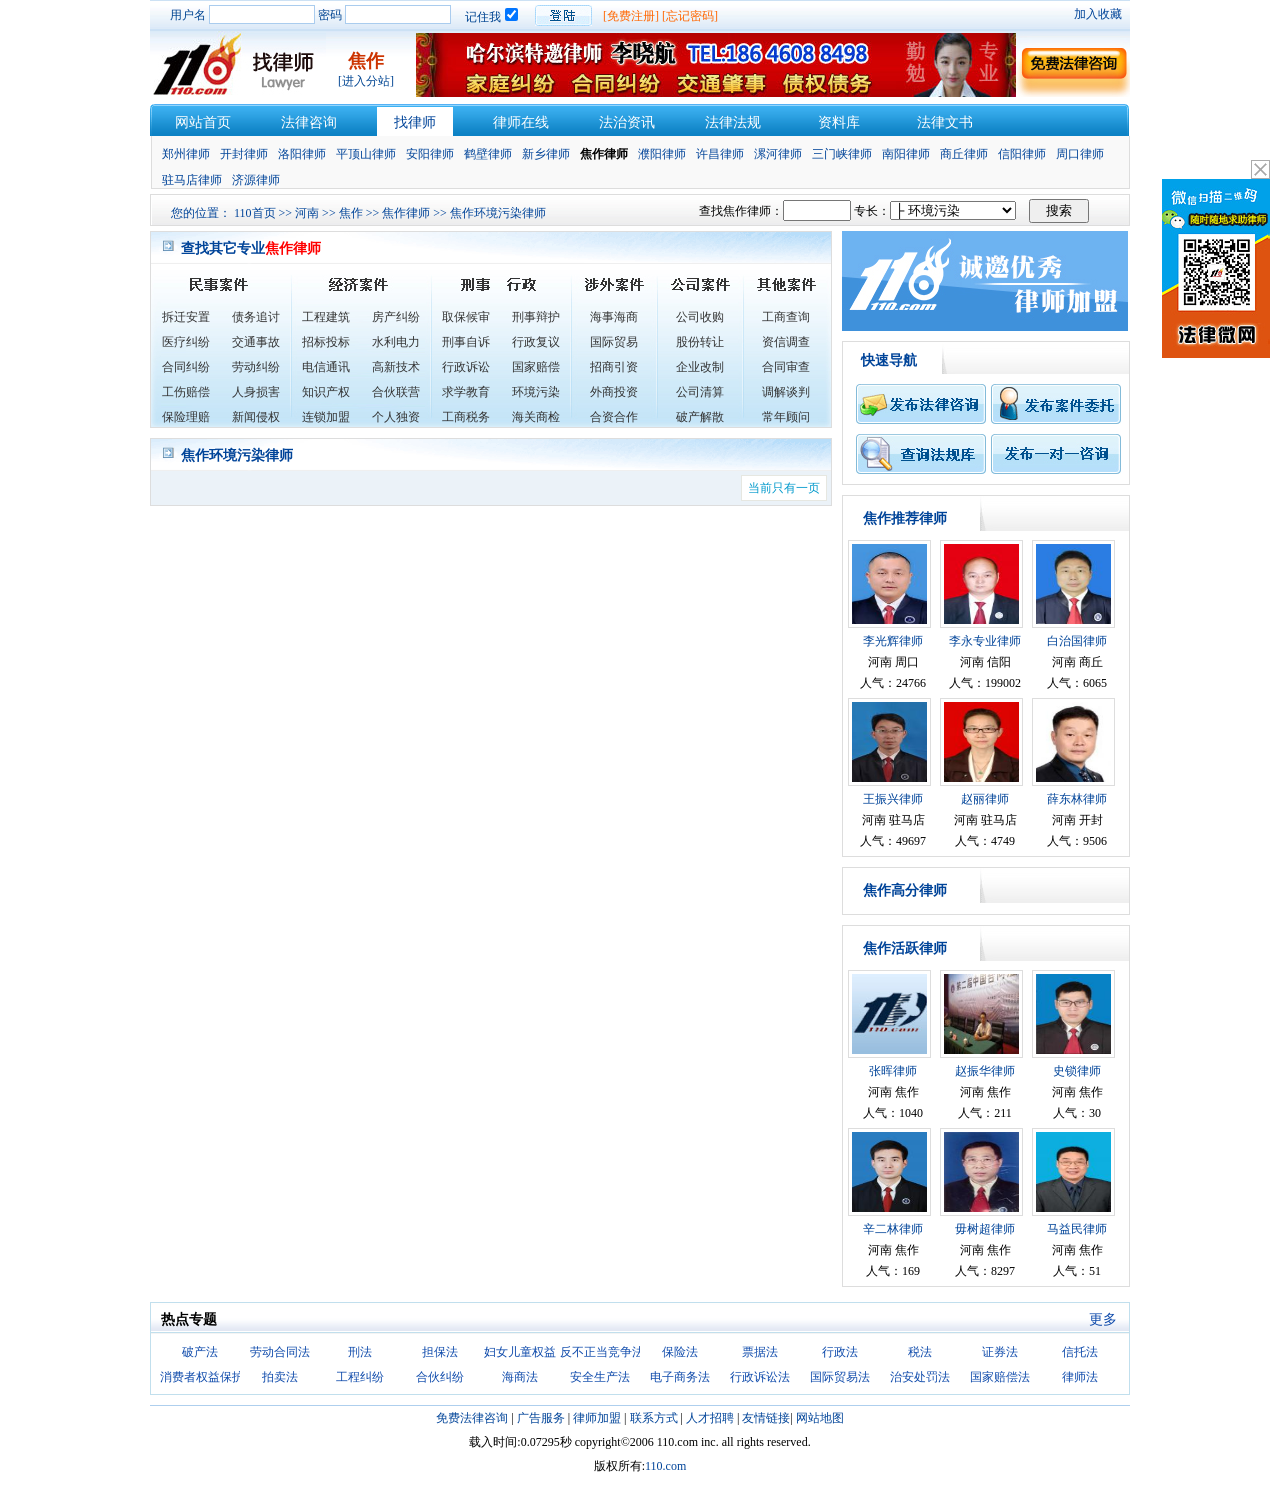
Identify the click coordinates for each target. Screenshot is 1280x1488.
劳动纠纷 (256, 367)
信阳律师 (1022, 154)
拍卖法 (280, 1377)
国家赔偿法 (1000, 1377)
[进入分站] (366, 81)
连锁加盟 (326, 417)
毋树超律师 (985, 1229)
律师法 (1080, 1377)
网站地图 (820, 1418)
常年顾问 (786, 417)
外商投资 (614, 392)
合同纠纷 (186, 367)
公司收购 (700, 317)
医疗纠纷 (186, 342)
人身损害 (256, 392)
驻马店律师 (192, 180)
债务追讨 (256, 317)
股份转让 (700, 342)
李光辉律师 (893, 641)
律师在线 (521, 122)
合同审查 (786, 367)
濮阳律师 (662, 154)
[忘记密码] (690, 16)
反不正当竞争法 (602, 1352)
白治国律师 (1077, 641)
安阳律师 (430, 154)
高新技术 (396, 367)
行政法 (840, 1352)
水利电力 (396, 342)
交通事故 (256, 342)
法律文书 (945, 122)
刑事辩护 (536, 317)
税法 (920, 1352)
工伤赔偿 (186, 392)
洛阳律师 (302, 154)
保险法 (680, 1352)
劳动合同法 (280, 1352)
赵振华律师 (985, 1071)
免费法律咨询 (472, 1418)
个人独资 (396, 417)
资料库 (839, 122)
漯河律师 (778, 154)
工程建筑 (326, 317)
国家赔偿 (536, 367)
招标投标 (326, 342)
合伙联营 (396, 392)
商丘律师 (964, 154)
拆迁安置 (186, 317)
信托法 (1080, 1352)
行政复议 (536, 342)
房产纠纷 (396, 317)
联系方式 (654, 1418)
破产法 (200, 1352)
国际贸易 (614, 342)
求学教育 (466, 392)
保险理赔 (186, 417)
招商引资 (614, 367)
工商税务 (466, 417)
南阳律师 (906, 154)
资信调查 (786, 342)
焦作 (351, 213)
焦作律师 (406, 213)
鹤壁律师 (488, 154)
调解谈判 (786, 392)
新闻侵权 (256, 417)
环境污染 (536, 392)
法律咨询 (309, 122)
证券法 (1000, 1352)
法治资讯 (627, 122)
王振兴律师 (893, 799)
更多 (1103, 1319)
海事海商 (614, 317)
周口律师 (1080, 154)
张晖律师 (893, 1071)
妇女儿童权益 (520, 1352)
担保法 (440, 1352)
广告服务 (541, 1418)
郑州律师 (186, 154)
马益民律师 (1077, 1229)
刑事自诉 (466, 342)
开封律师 (244, 154)
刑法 (360, 1352)
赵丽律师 (985, 799)
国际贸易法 (840, 1377)
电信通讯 (326, 367)
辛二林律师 (893, 1229)
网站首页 (203, 122)
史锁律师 (1077, 1071)
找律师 (415, 122)
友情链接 (766, 1418)
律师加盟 (597, 1418)
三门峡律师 (842, 154)
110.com (665, 1466)
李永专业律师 (985, 641)
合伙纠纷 (440, 1377)
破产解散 (700, 417)
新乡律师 (546, 154)
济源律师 (256, 180)
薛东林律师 (1077, 799)
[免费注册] (631, 16)
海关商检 (536, 417)
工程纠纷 (360, 1377)
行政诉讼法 (760, 1377)
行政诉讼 (466, 367)
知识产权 (326, 392)
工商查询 (786, 317)
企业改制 (700, 367)
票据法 (760, 1352)
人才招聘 (710, 1418)
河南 (307, 213)
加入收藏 (1098, 14)
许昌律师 (720, 154)
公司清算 (700, 392)
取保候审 (466, 317)
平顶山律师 (366, 154)
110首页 (255, 213)
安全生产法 (600, 1377)
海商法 (520, 1377)
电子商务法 (680, 1377)
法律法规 (733, 122)
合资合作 (614, 417)
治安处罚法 (920, 1377)
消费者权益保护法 (208, 1377)
